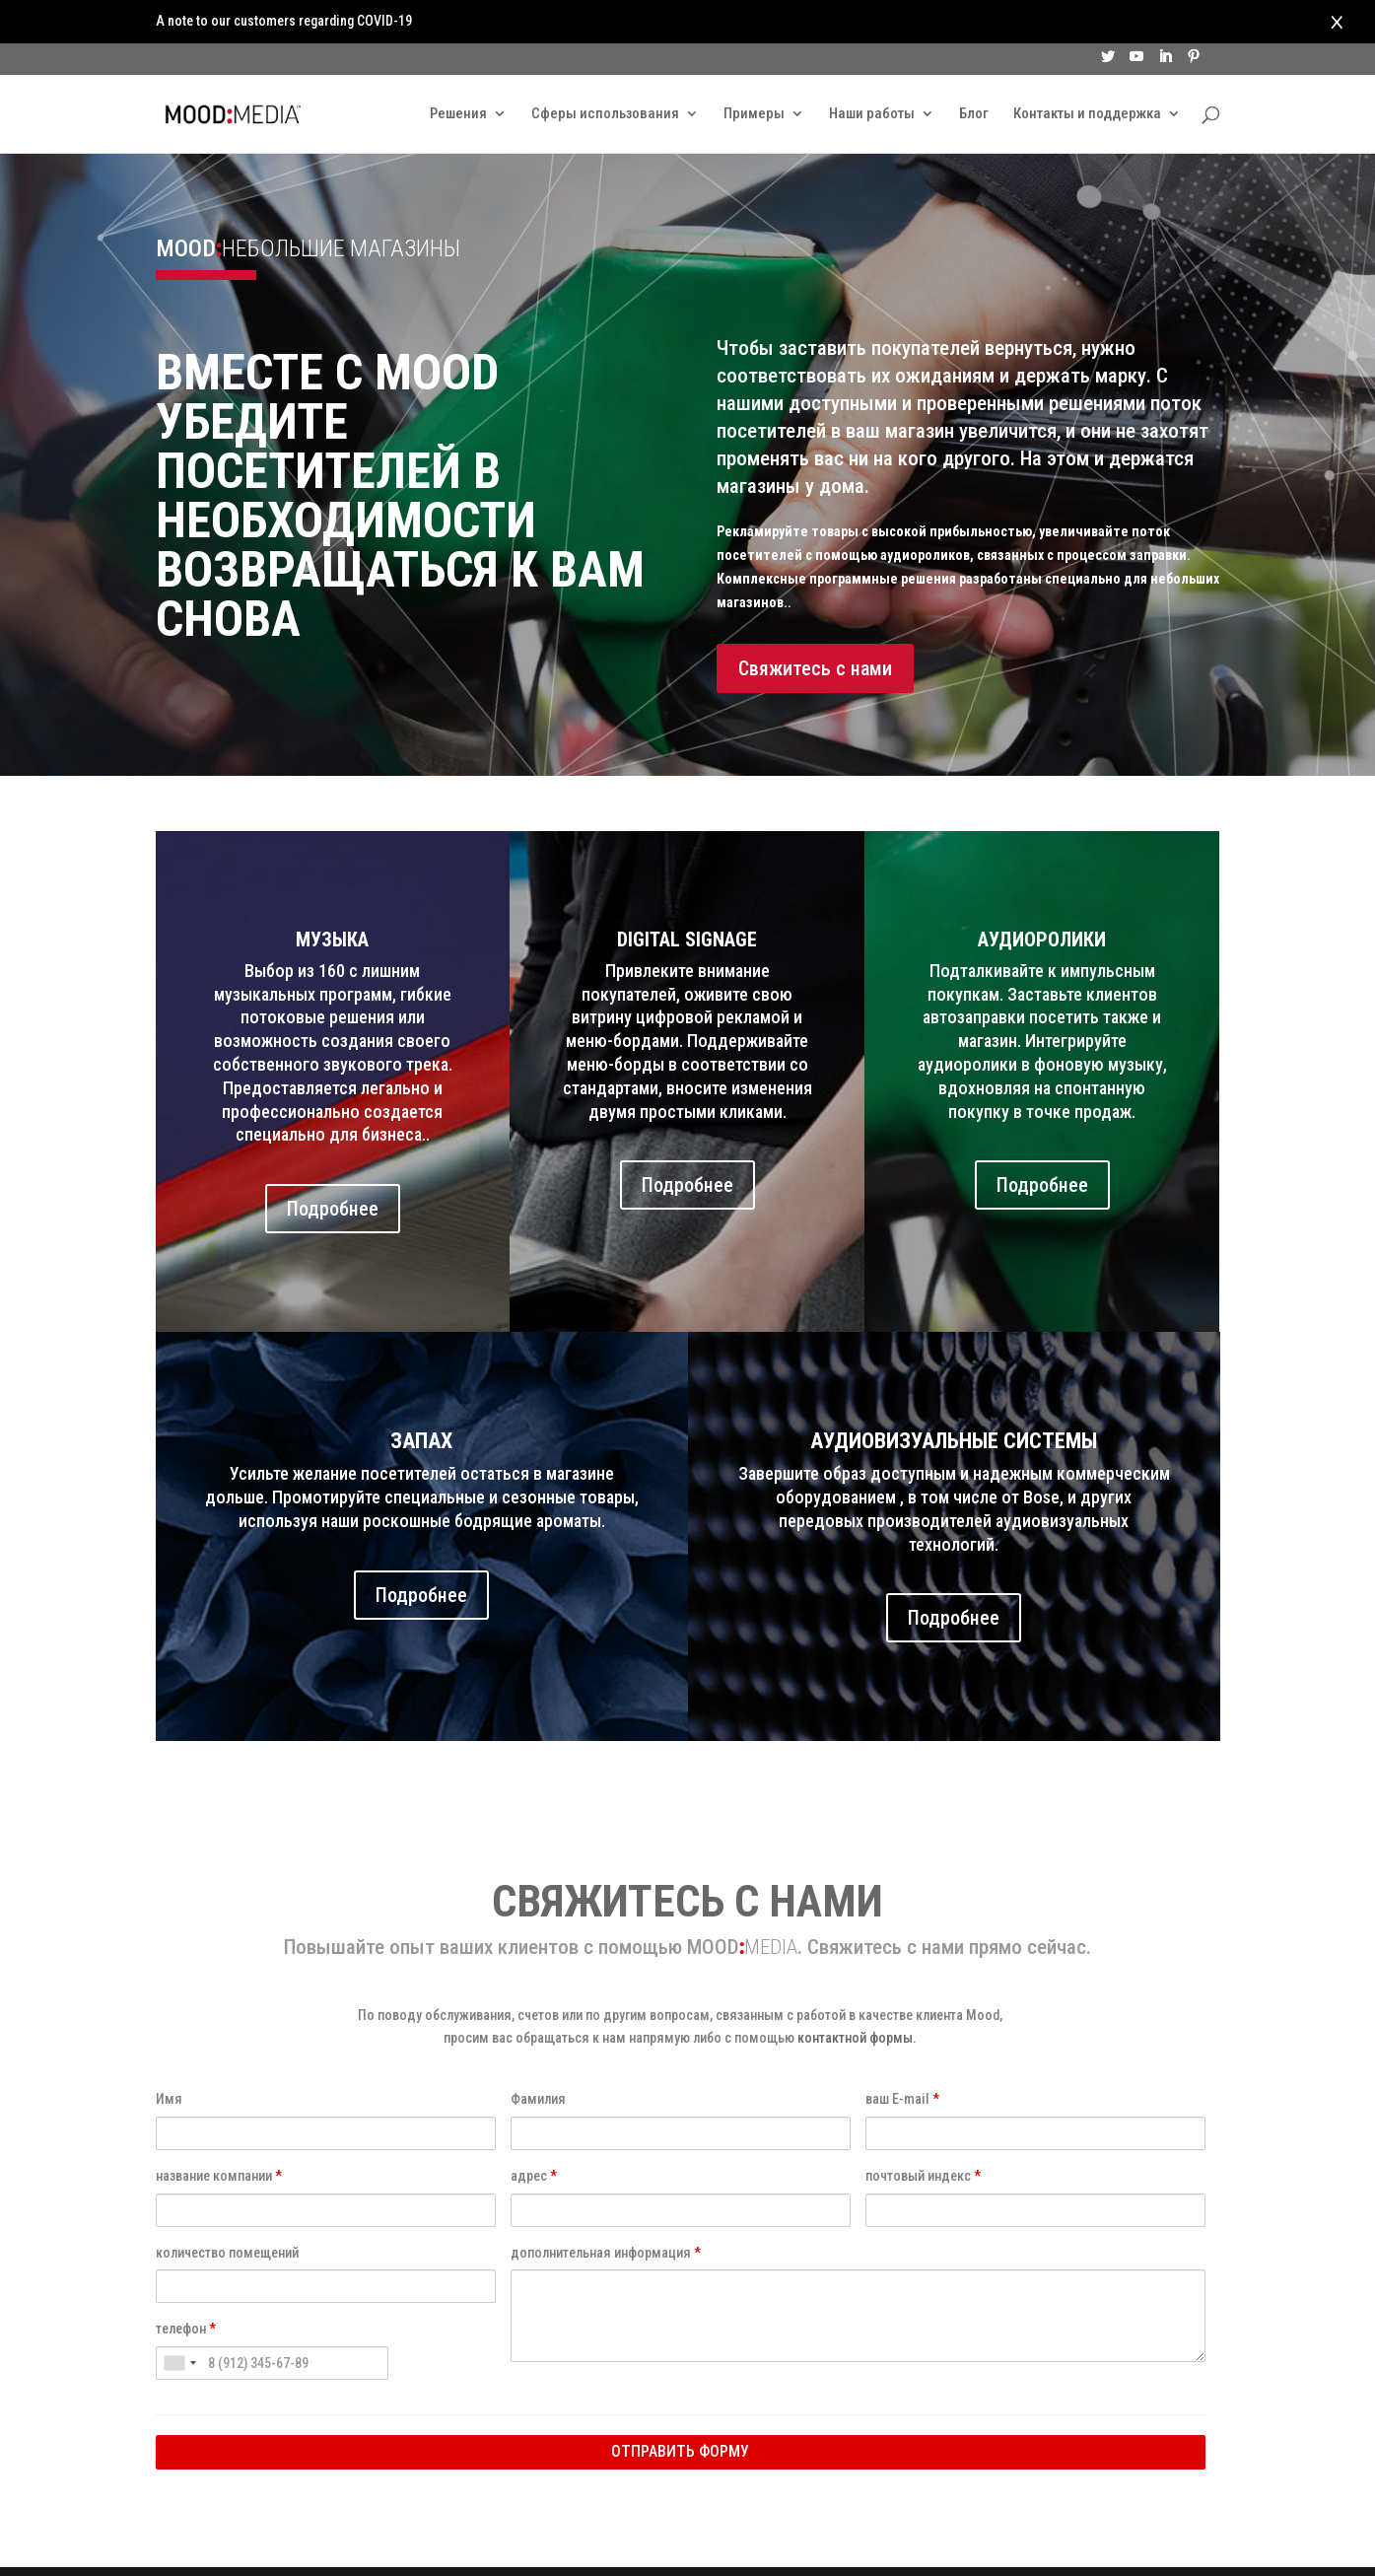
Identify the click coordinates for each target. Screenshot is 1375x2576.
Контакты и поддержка (1087, 73)
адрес (534, 2132)
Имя (169, 2055)
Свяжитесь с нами (815, 625)
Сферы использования (605, 73)
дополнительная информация (606, 2209)
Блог (974, 73)
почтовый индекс (923, 2132)
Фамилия (538, 2055)
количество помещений (227, 2209)
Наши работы (872, 73)
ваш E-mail (902, 2055)
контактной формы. (857, 1994)
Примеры (754, 73)
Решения (458, 73)
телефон (186, 2285)
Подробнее (332, 1165)
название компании (219, 2132)
